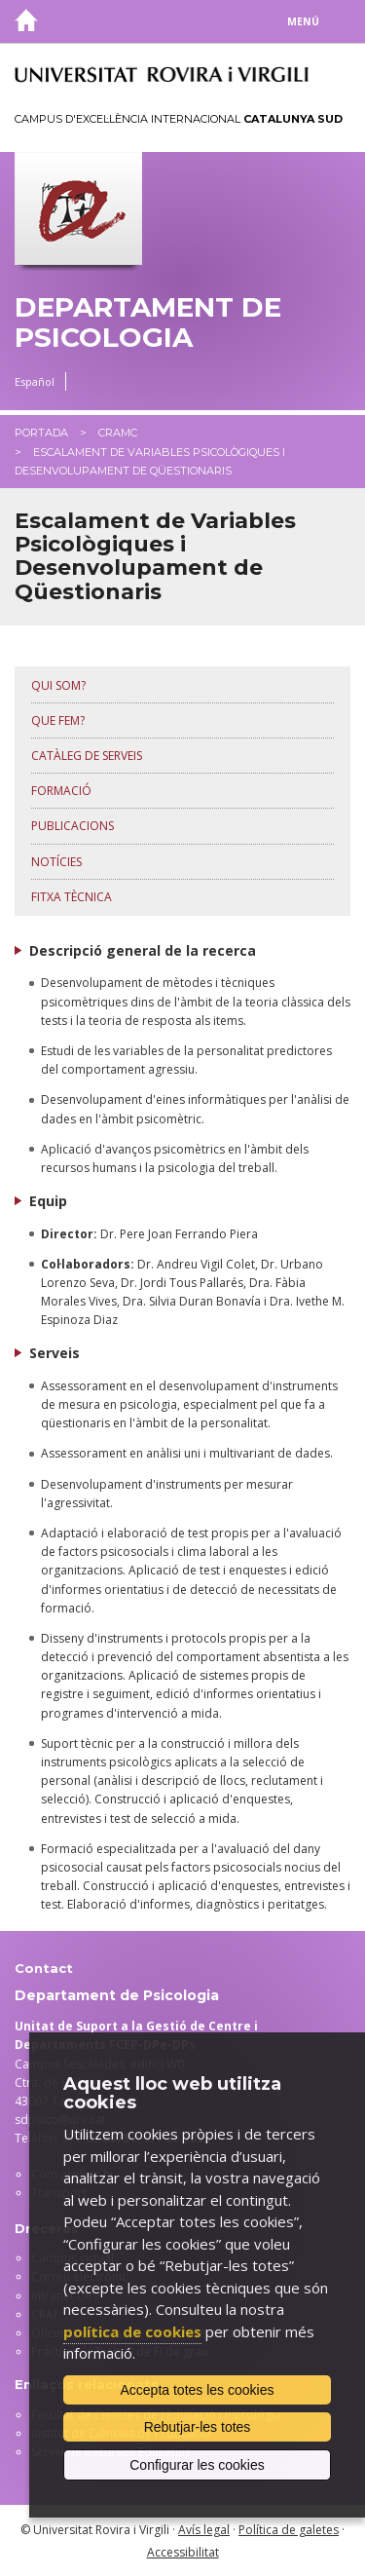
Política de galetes (288, 2529)
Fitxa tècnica (71, 897)
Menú (303, 21)
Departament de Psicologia (148, 322)
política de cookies (132, 2331)
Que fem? (58, 720)
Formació (61, 790)
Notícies (56, 861)
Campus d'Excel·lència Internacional (179, 119)
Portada (41, 432)
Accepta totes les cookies (197, 2390)
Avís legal (204, 2529)
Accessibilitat (183, 2552)
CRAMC (117, 432)
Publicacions (72, 825)
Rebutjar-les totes (197, 2427)
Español (35, 381)
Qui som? (58, 685)
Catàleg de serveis (86, 755)
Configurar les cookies (197, 2465)
